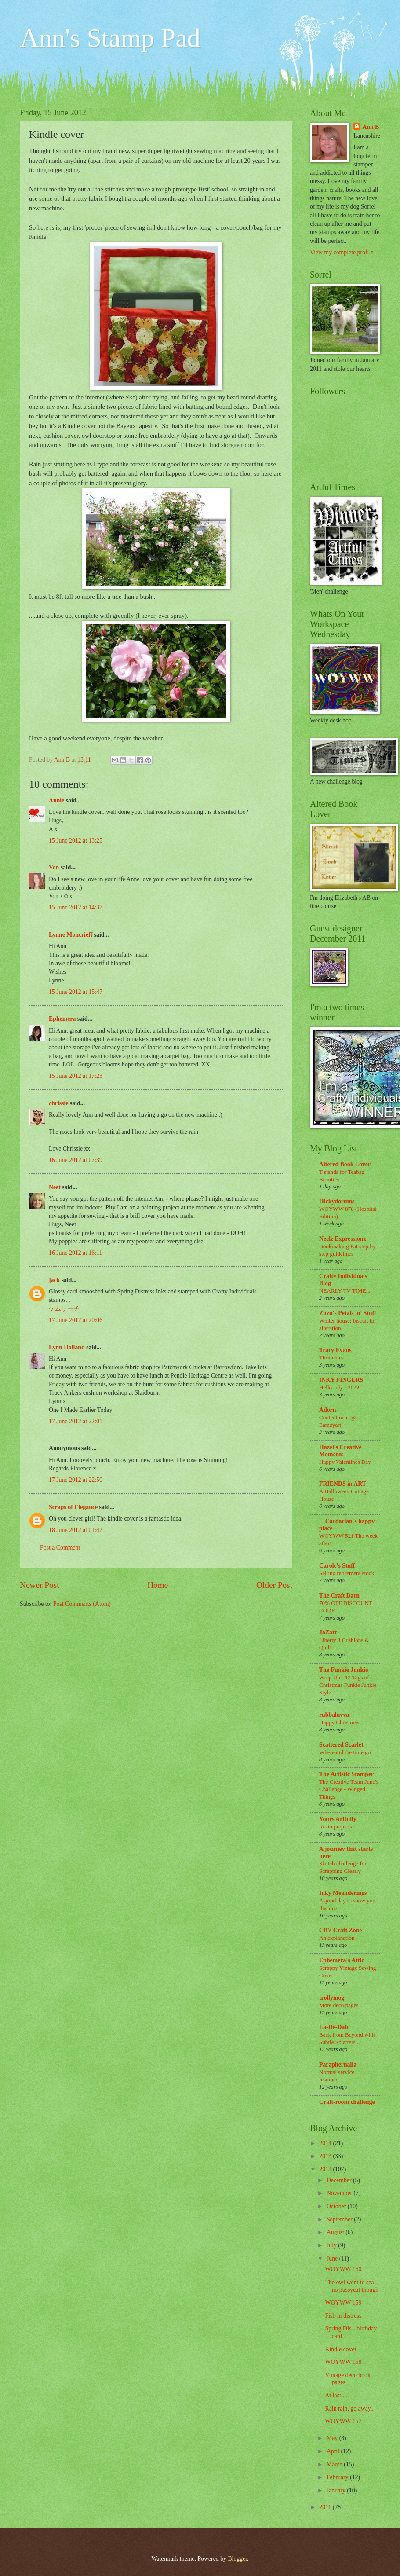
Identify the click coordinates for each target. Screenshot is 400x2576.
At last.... (336, 2395)
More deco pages (339, 2005)
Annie (56, 800)
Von (54, 867)
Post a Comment (60, 1547)
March (335, 2464)
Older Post (274, 1585)
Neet (55, 1187)
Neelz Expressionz (342, 1238)
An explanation (336, 1938)
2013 (326, 2156)
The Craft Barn (339, 1595)
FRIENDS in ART (342, 1483)
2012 (326, 2169)
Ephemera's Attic (341, 1960)
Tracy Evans (335, 1350)
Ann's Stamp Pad (110, 37)
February (338, 2477)
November (340, 2193)
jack (54, 1280)
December (340, 2180)
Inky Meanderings (343, 1893)
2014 (326, 2143)
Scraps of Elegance (73, 1507)
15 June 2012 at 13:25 (75, 840)
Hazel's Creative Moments (340, 1451)
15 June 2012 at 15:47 (75, 992)
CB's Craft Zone (340, 1930)
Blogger (237, 2558)
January (337, 2490)
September (340, 2219)
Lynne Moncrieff (70, 934)
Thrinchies (331, 1357)
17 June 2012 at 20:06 (75, 1320)
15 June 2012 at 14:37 (75, 907)
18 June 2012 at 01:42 (75, 1530)
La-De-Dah (333, 2027)
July (332, 2245)
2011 (326, 2507)
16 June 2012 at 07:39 (75, 1160)
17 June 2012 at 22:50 (75, 1480)
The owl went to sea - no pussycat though (351, 2286)
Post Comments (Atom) (82, 1604)
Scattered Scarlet (341, 1744)
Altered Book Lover (345, 1164)
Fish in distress (343, 2315)
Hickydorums (337, 1201)
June (333, 2258)
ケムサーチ (64, 1308)
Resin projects (335, 1826)
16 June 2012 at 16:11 (75, 1253)
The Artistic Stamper (346, 1774)
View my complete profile (341, 252)
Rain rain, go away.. (349, 2408)
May (333, 2438)
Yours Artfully (337, 1819)
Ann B (370, 127)
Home (157, 1585)
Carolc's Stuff (337, 1565)
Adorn (327, 1410)
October (337, 2206)
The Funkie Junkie (343, 1670)
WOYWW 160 (343, 2269)
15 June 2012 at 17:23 (75, 1076)
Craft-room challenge (347, 2102)
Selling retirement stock (346, 1573)
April (334, 2451)
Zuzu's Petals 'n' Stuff (347, 1313)
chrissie (58, 1103)
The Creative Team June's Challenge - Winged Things (348, 1789)
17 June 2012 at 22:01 (75, 1421)
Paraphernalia (337, 2064)
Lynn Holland (67, 1347)
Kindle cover (340, 2349)
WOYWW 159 (343, 2302)
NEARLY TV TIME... (345, 1290)
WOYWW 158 (343, 2362)
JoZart (328, 1632)
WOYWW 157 (343, 2421)
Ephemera (62, 1018)
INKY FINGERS (341, 1380)
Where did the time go (345, 1752)
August (336, 2232)
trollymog (331, 1997)
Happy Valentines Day (345, 1461)
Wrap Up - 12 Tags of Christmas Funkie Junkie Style (347, 1685)
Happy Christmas (339, 1722)
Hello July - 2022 (339, 1387)
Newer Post (39, 1585)
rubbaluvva (334, 1714)
